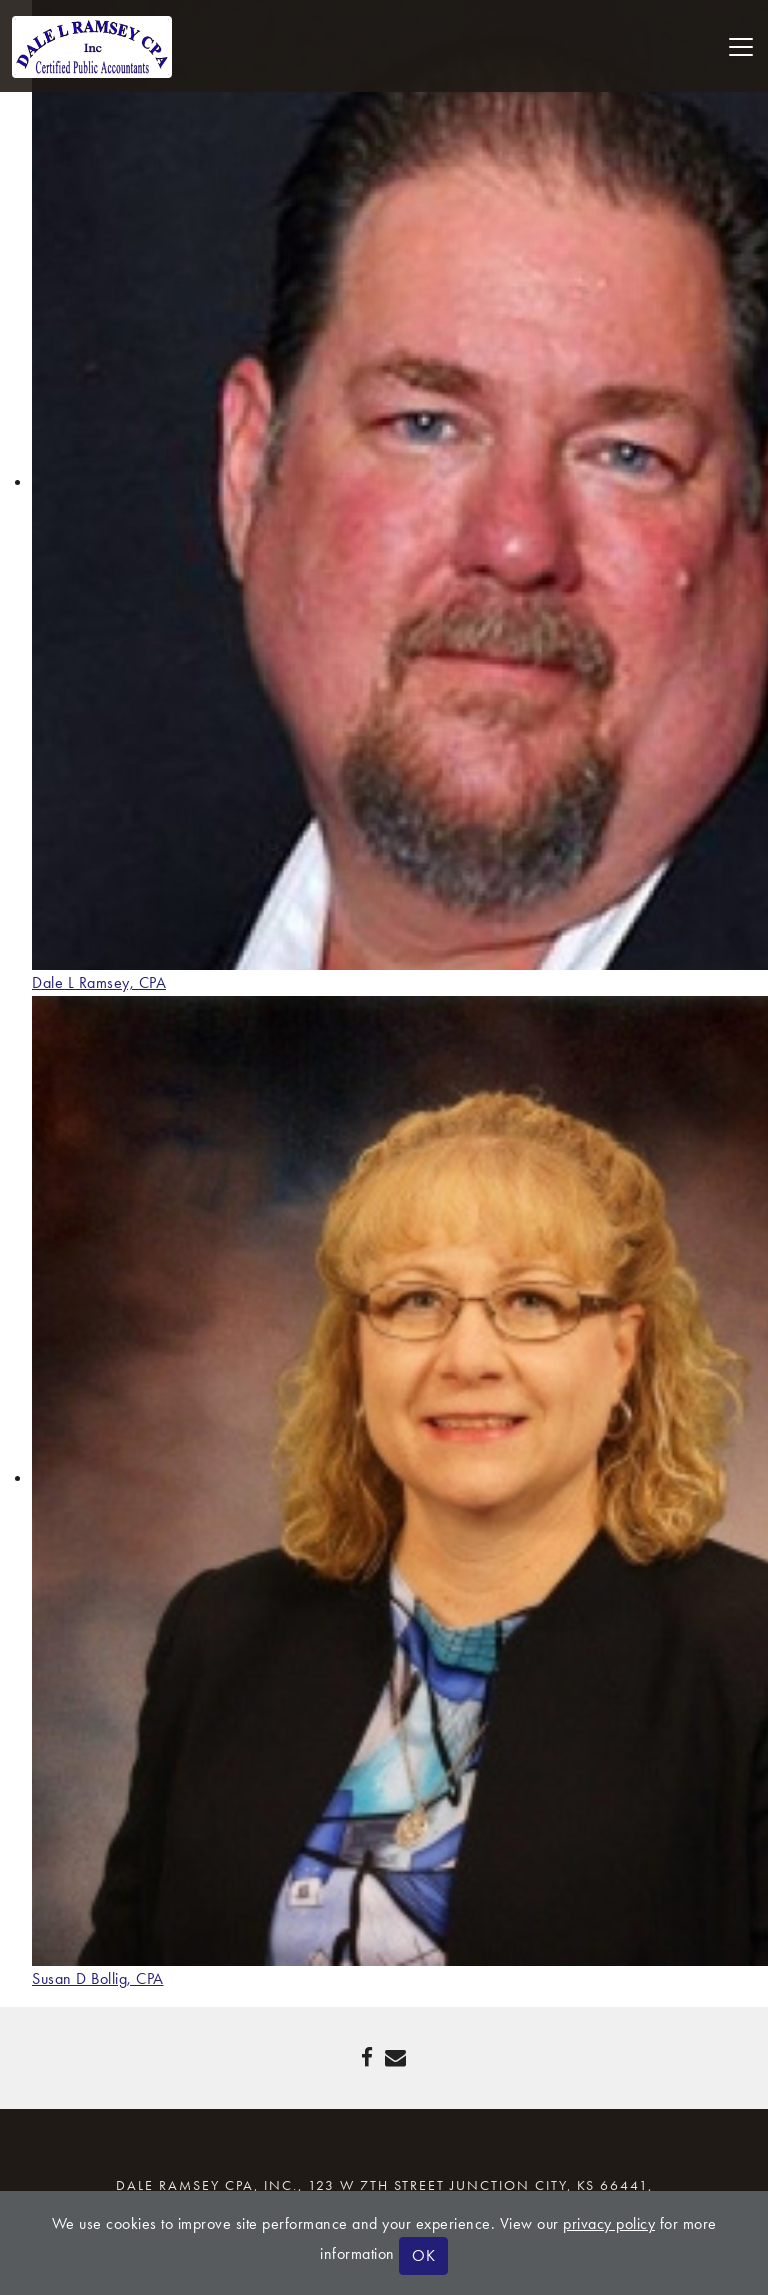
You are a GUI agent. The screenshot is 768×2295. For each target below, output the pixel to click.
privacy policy (609, 2223)
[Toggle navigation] (741, 47)
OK (423, 2255)
